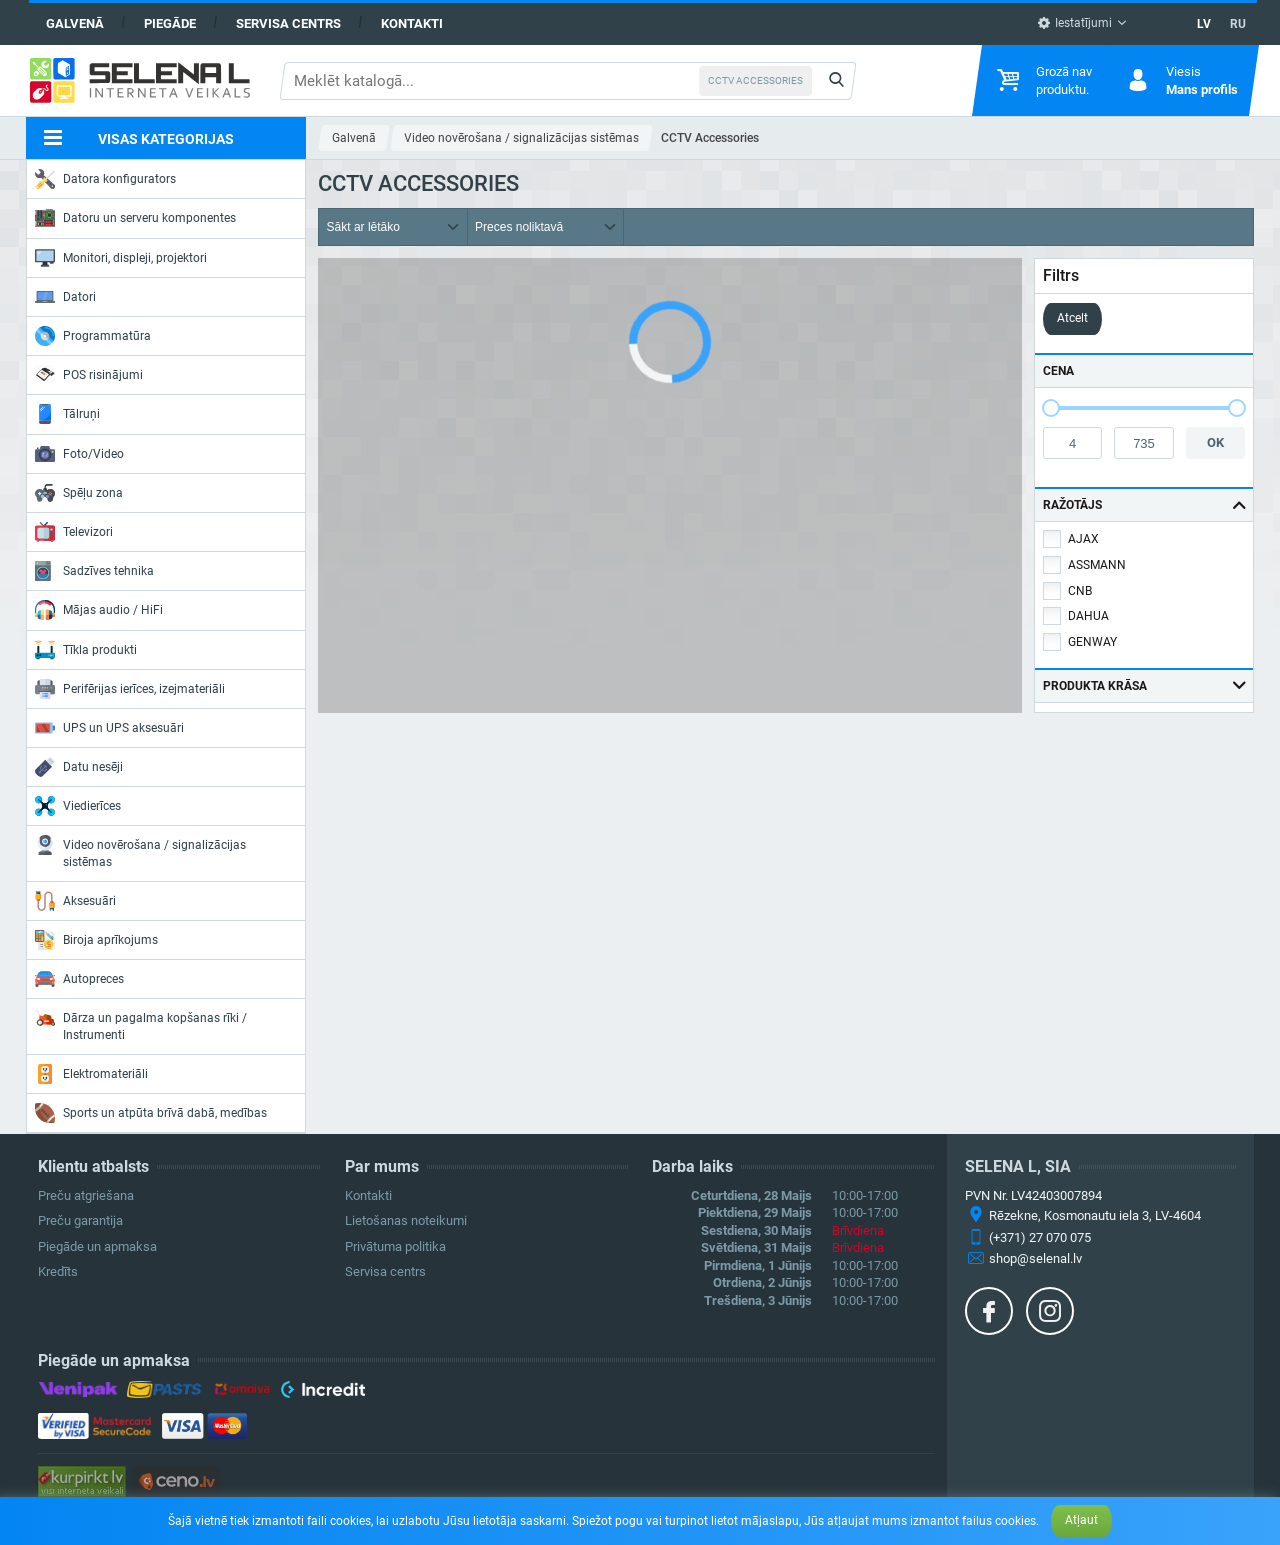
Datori (65, 297)
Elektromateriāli (91, 1074)
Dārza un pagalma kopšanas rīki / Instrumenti (141, 1024)
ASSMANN (1097, 565)
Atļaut (1081, 1520)
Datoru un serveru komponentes (135, 218)
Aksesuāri (75, 901)
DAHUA (1088, 616)
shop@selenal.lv (1035, 1258)
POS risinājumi (89, 374)
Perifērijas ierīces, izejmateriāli (130, 689)
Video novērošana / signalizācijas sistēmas (140, 851)
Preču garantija (80, 1220)
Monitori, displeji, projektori (121, 258)
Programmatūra (93, 336)
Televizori (74, 532)
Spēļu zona (79, 493)
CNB (1080, 591)
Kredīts (58, 1271)
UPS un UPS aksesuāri (109, 728)
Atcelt (1072, 318)
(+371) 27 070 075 (1040, 1237)
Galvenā (75, 23)
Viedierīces (78, 806)
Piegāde (170, 23)
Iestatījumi (1074, 23)
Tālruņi (67, 414)
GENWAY (1092, 642)
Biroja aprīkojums (96, 940)
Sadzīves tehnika (94, 571)
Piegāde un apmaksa (97, 1246)
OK (1215, 442)
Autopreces (79, 979)
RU (1238, 24)
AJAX (1083, 539)
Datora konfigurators (105, 179)
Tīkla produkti (86, 650)
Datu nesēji (79, 767)
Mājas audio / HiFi (99, 610)
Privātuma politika (395, 1246)
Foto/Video (79, 454)
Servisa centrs (288, 23)
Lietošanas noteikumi (406, 1220)
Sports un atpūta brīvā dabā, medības (151, 1113)
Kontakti (412, 23)
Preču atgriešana (86, 1195)
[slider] (1051, 408)
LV (1204, 24)
